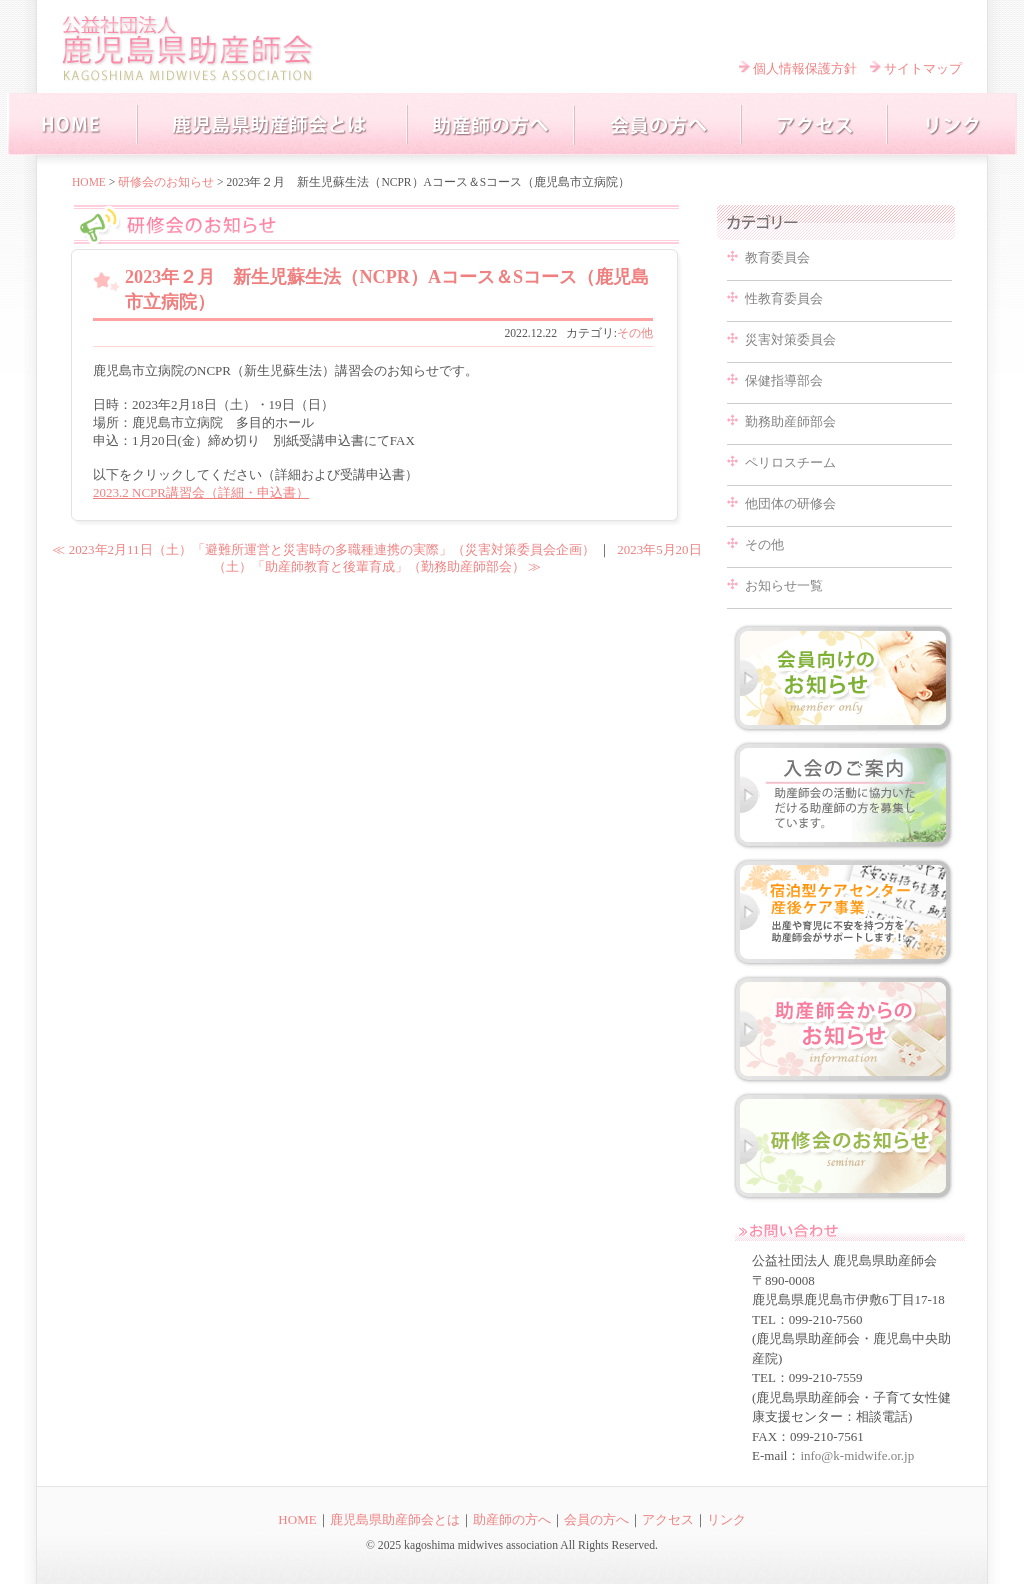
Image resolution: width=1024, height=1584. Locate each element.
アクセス (668, 1519)
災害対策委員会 (790, 339)
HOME (89, 182)
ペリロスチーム (790, 462)
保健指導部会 (784, 380)
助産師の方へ (512, 1519)
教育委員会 (777, 257)
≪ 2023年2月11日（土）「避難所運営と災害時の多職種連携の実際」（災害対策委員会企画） (323, 549)
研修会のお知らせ (166, 182)
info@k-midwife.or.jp (857, 1455)
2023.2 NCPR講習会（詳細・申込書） (201, 492)
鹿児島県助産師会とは (395, 1519)
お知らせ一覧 (784, 585)
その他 (635, 333)
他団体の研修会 (790, 503)
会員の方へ (596, 1519)
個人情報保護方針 (805, 68)
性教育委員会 (784, 298)
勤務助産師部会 (790, 421)
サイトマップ (923, 68)
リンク (726, 1519)
